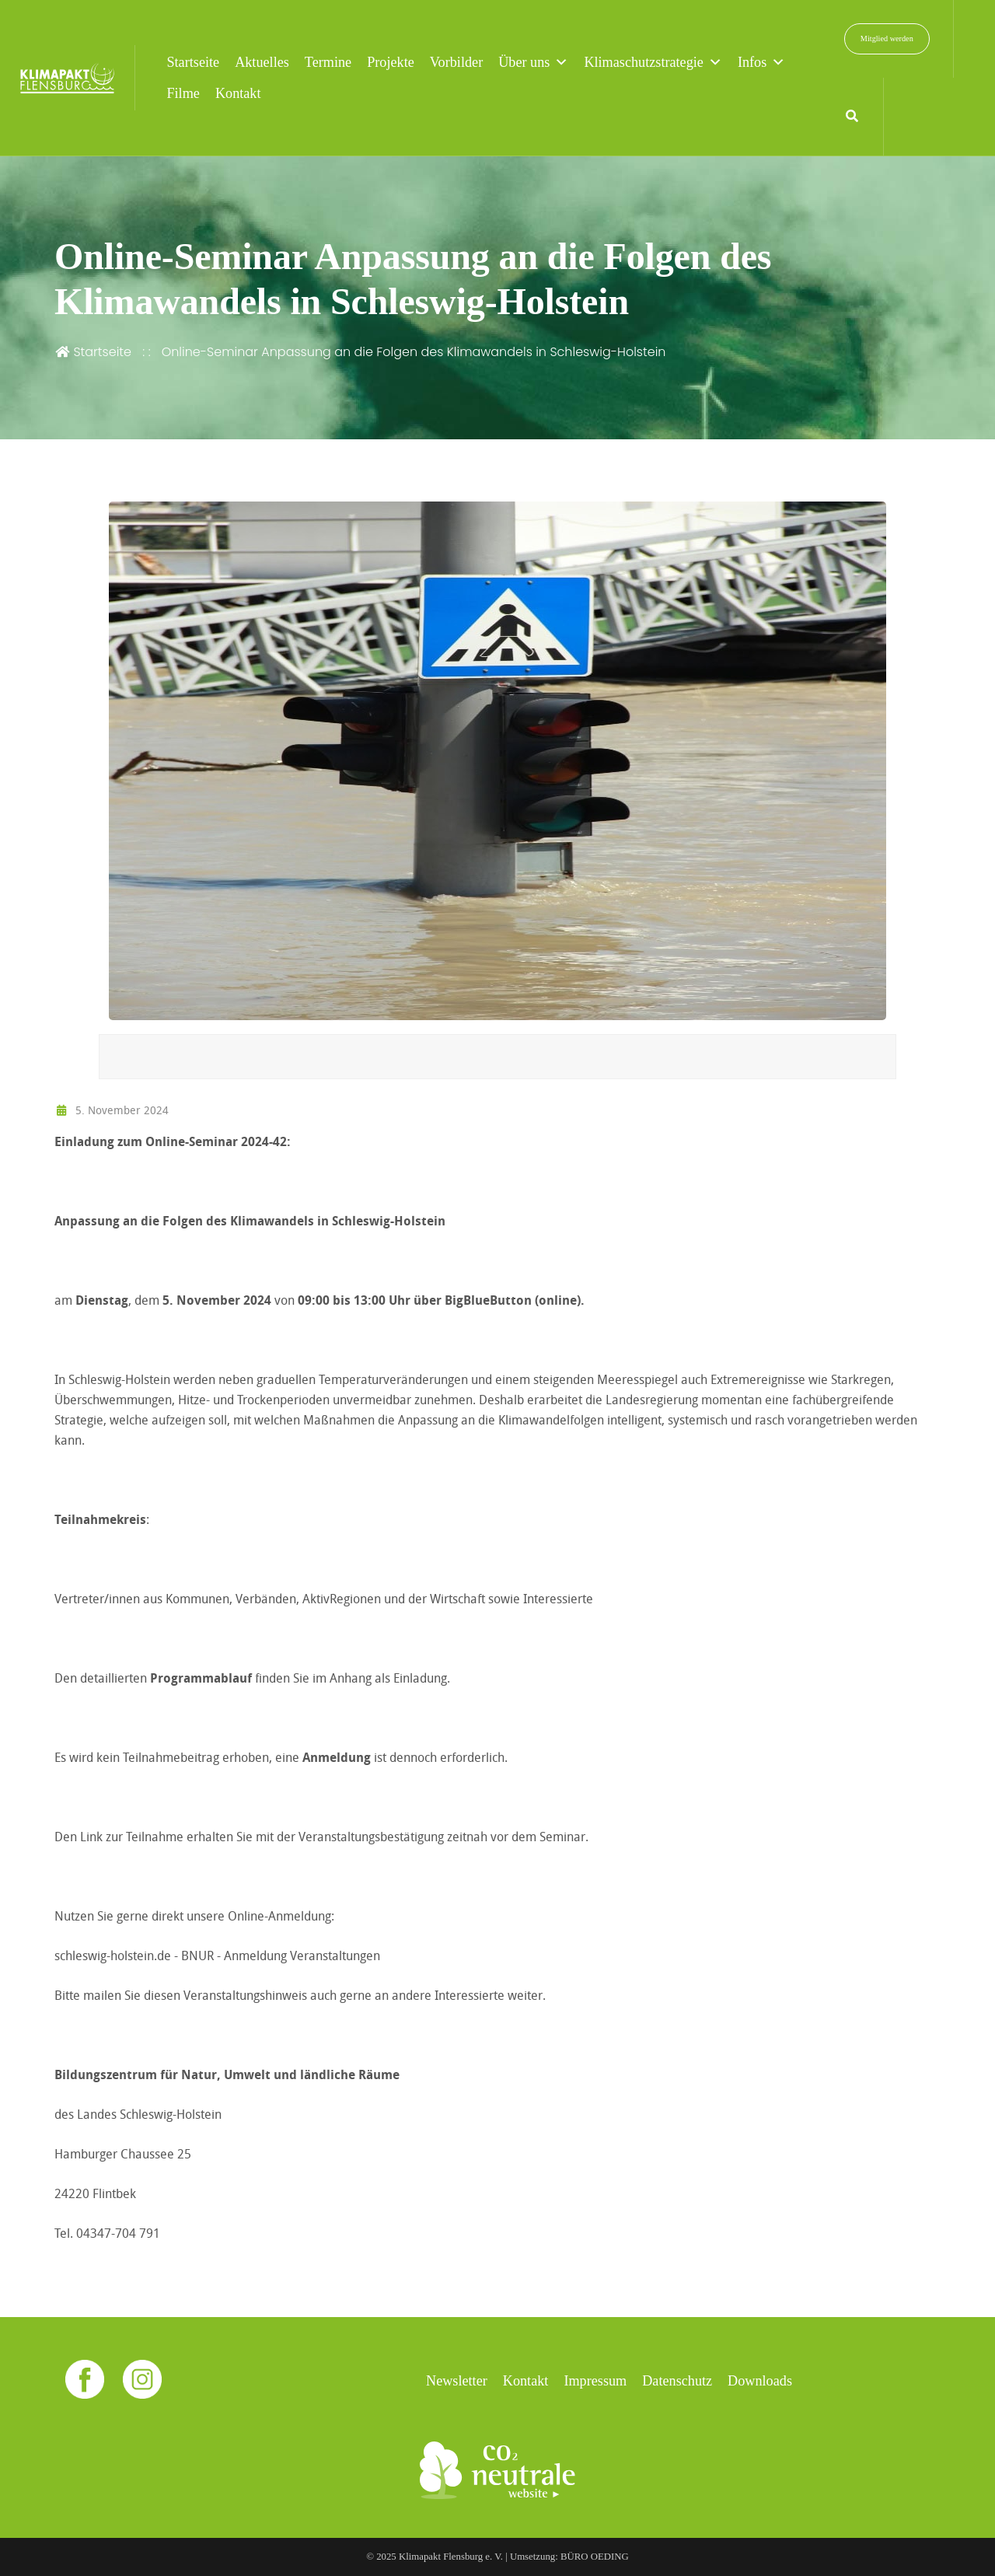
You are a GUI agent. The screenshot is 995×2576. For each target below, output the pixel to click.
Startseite (192, 62)
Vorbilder (456, 62)
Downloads (760, 2381)
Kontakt (238, 93)
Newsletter (456, 2381)
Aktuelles (262, 62)
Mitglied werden (887, 38)
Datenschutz (677, 2381)
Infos (761, 62)
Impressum (595, 2381)
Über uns (533, 62)
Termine (328, 62)
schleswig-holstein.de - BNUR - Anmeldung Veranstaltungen (217, 1955)
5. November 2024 (111, 1110)
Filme (182, 93)
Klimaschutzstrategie (653, 62)
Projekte (390, 62)
